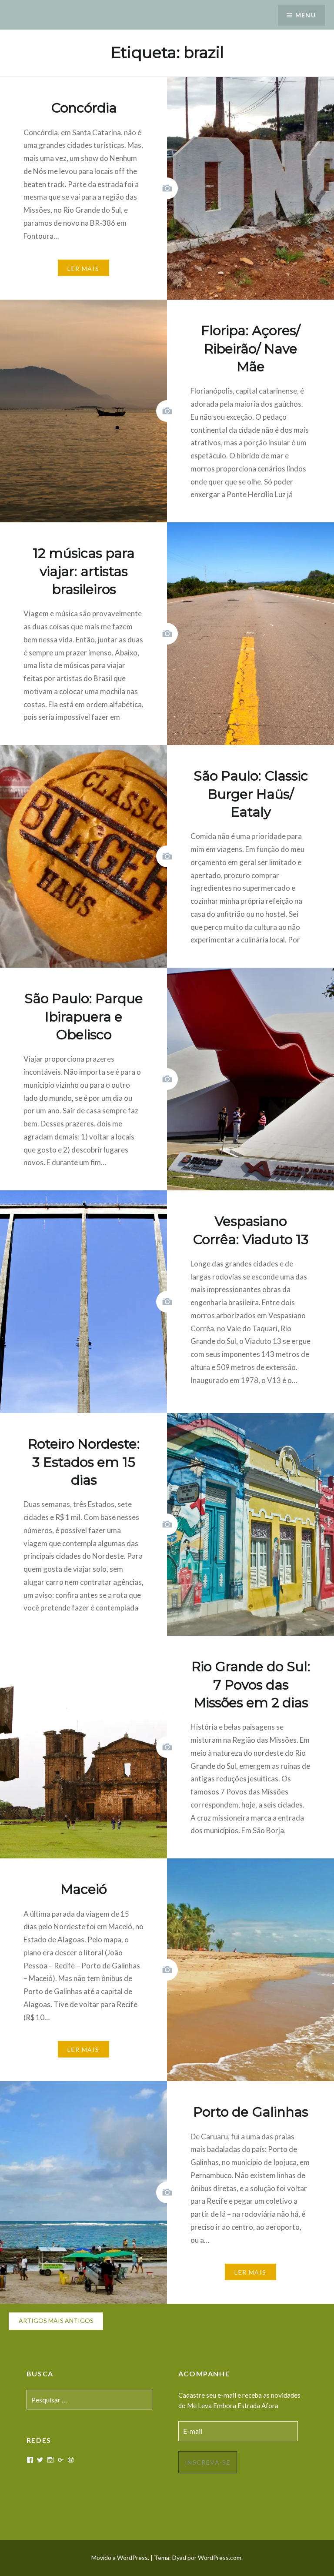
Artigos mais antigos (56, 2320)
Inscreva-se (207, 2462)
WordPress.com (219, 2557)
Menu (305, 15)
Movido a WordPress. (120, 2557)
